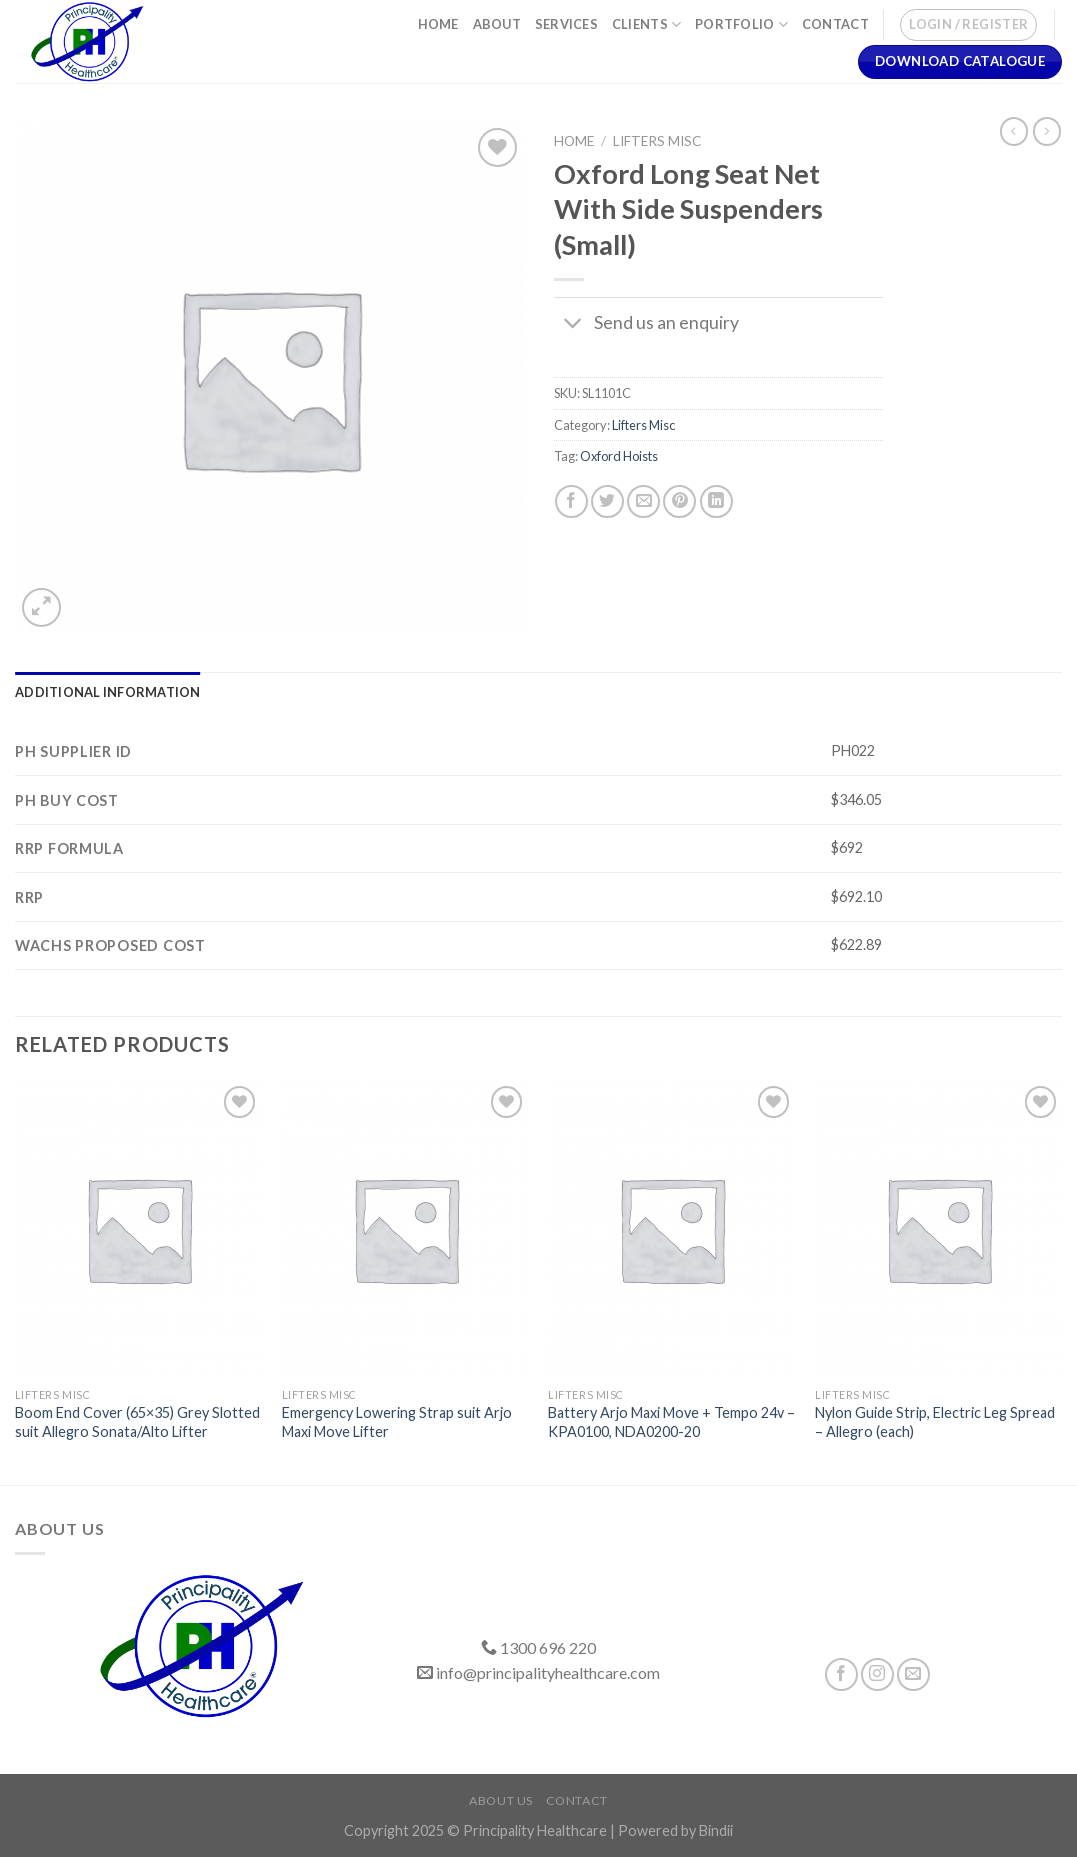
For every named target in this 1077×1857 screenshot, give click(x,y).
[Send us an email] (913, 1674)
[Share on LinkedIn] (716, 501)
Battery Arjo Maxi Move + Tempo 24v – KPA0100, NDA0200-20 (671, 1422)
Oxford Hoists (619, 456)
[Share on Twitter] (607, 501)
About (497, 24)
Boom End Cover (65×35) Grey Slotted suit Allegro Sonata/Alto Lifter (137, 1422)
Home (438, 24)
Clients (646, 24)
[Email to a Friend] (643, 501)
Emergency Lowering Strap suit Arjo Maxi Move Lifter (397, 1422)
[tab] (108, 692)
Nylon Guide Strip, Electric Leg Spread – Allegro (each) (935, 1422)
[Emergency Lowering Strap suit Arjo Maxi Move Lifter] (405, 1229)
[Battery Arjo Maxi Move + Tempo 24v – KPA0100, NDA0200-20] (671, 1229)
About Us (501, 1800)
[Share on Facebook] (571, 501)
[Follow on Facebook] (841, 1674)
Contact (835, 24)
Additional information (108, 692)
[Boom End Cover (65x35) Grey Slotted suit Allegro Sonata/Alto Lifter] (138, 1229)
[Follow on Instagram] (877, 1674)
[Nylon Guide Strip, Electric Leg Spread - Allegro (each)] (938, 1229)
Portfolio (741, 24)
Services (566, 24)
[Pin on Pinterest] (679, 501)
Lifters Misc (657, 141)
